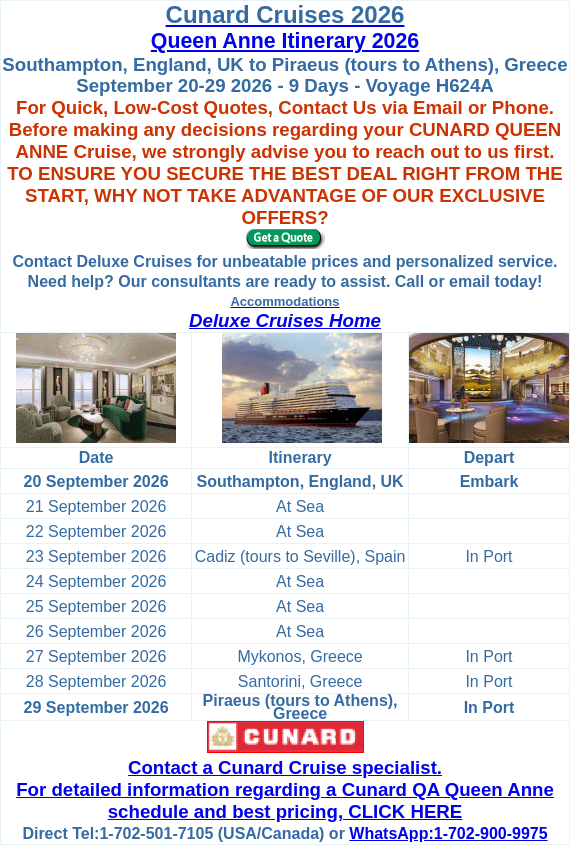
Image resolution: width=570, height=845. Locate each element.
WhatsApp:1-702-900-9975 (448, 833)
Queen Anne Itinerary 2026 (285, 41)
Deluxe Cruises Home (285, 320)
